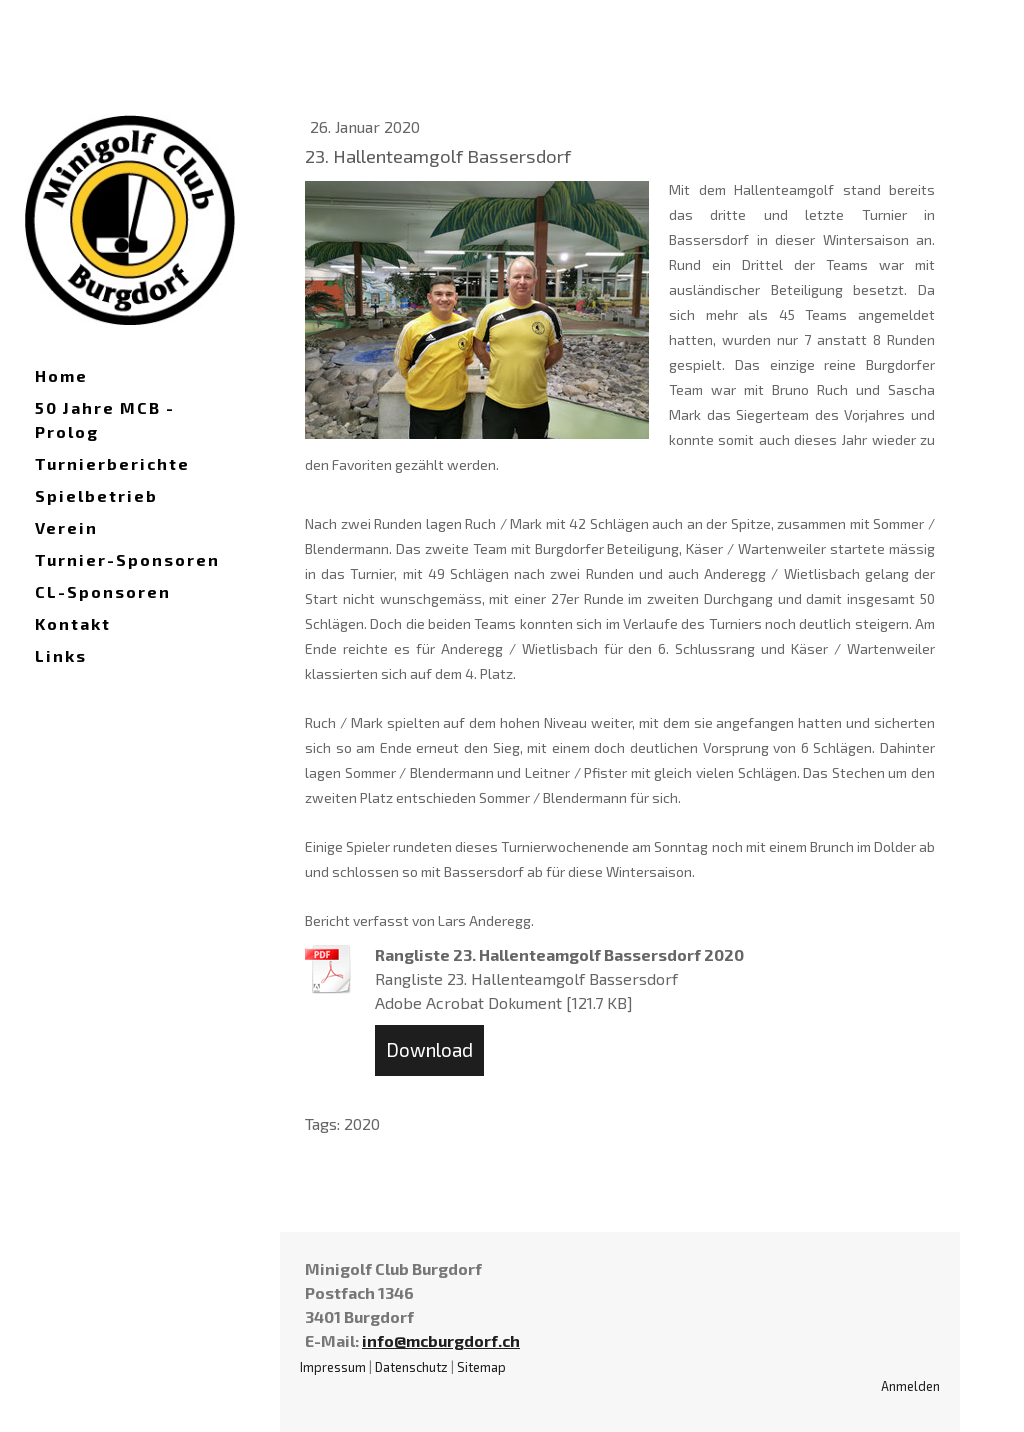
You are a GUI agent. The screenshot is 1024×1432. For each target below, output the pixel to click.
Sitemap (481, 1367)
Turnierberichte (112, 463)
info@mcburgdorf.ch (441, 1340)
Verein (66, 527)
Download (429, 1049)
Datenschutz (411, 1367)
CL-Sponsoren (103, 591)
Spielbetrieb (96, 495)
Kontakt (73, 623)
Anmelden (910, 1386)
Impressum (333, 1367)
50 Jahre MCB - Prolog (105, 419)
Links (61, 655)
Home (61, 375)
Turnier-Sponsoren (127, 559)
